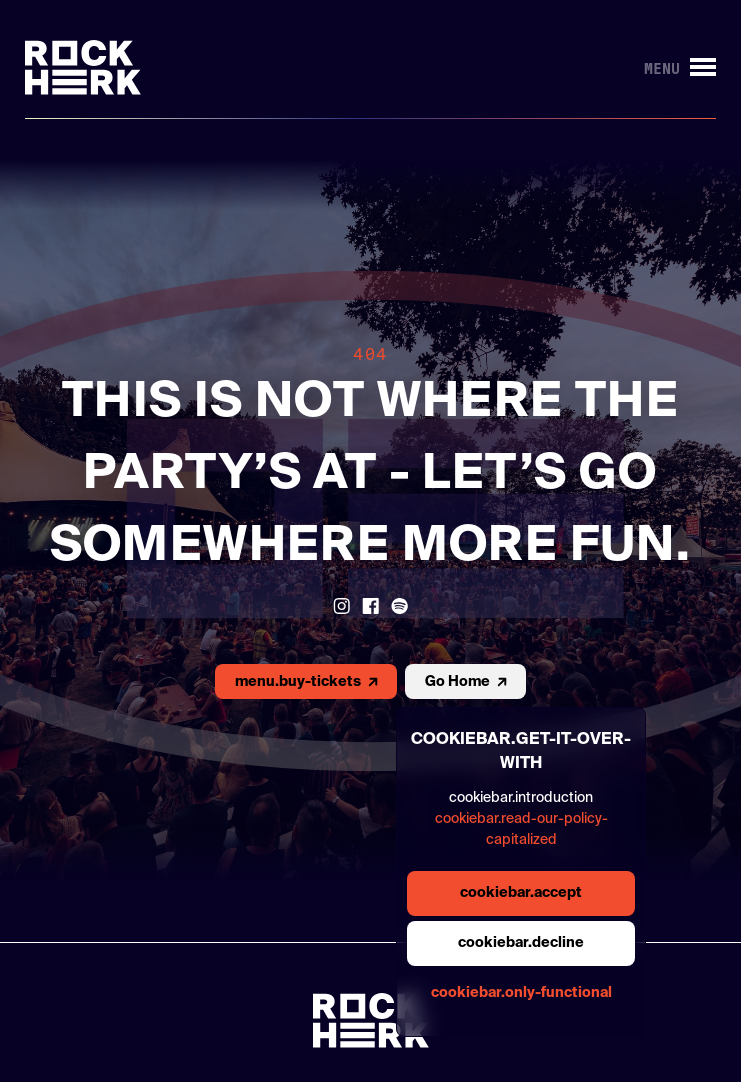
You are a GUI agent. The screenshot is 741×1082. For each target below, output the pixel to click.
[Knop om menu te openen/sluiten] (680, 67)
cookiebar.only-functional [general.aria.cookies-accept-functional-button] (521, 993)
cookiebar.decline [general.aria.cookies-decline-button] (521, 943)
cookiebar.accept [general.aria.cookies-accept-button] (521, 893)
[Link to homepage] (83, 67)
